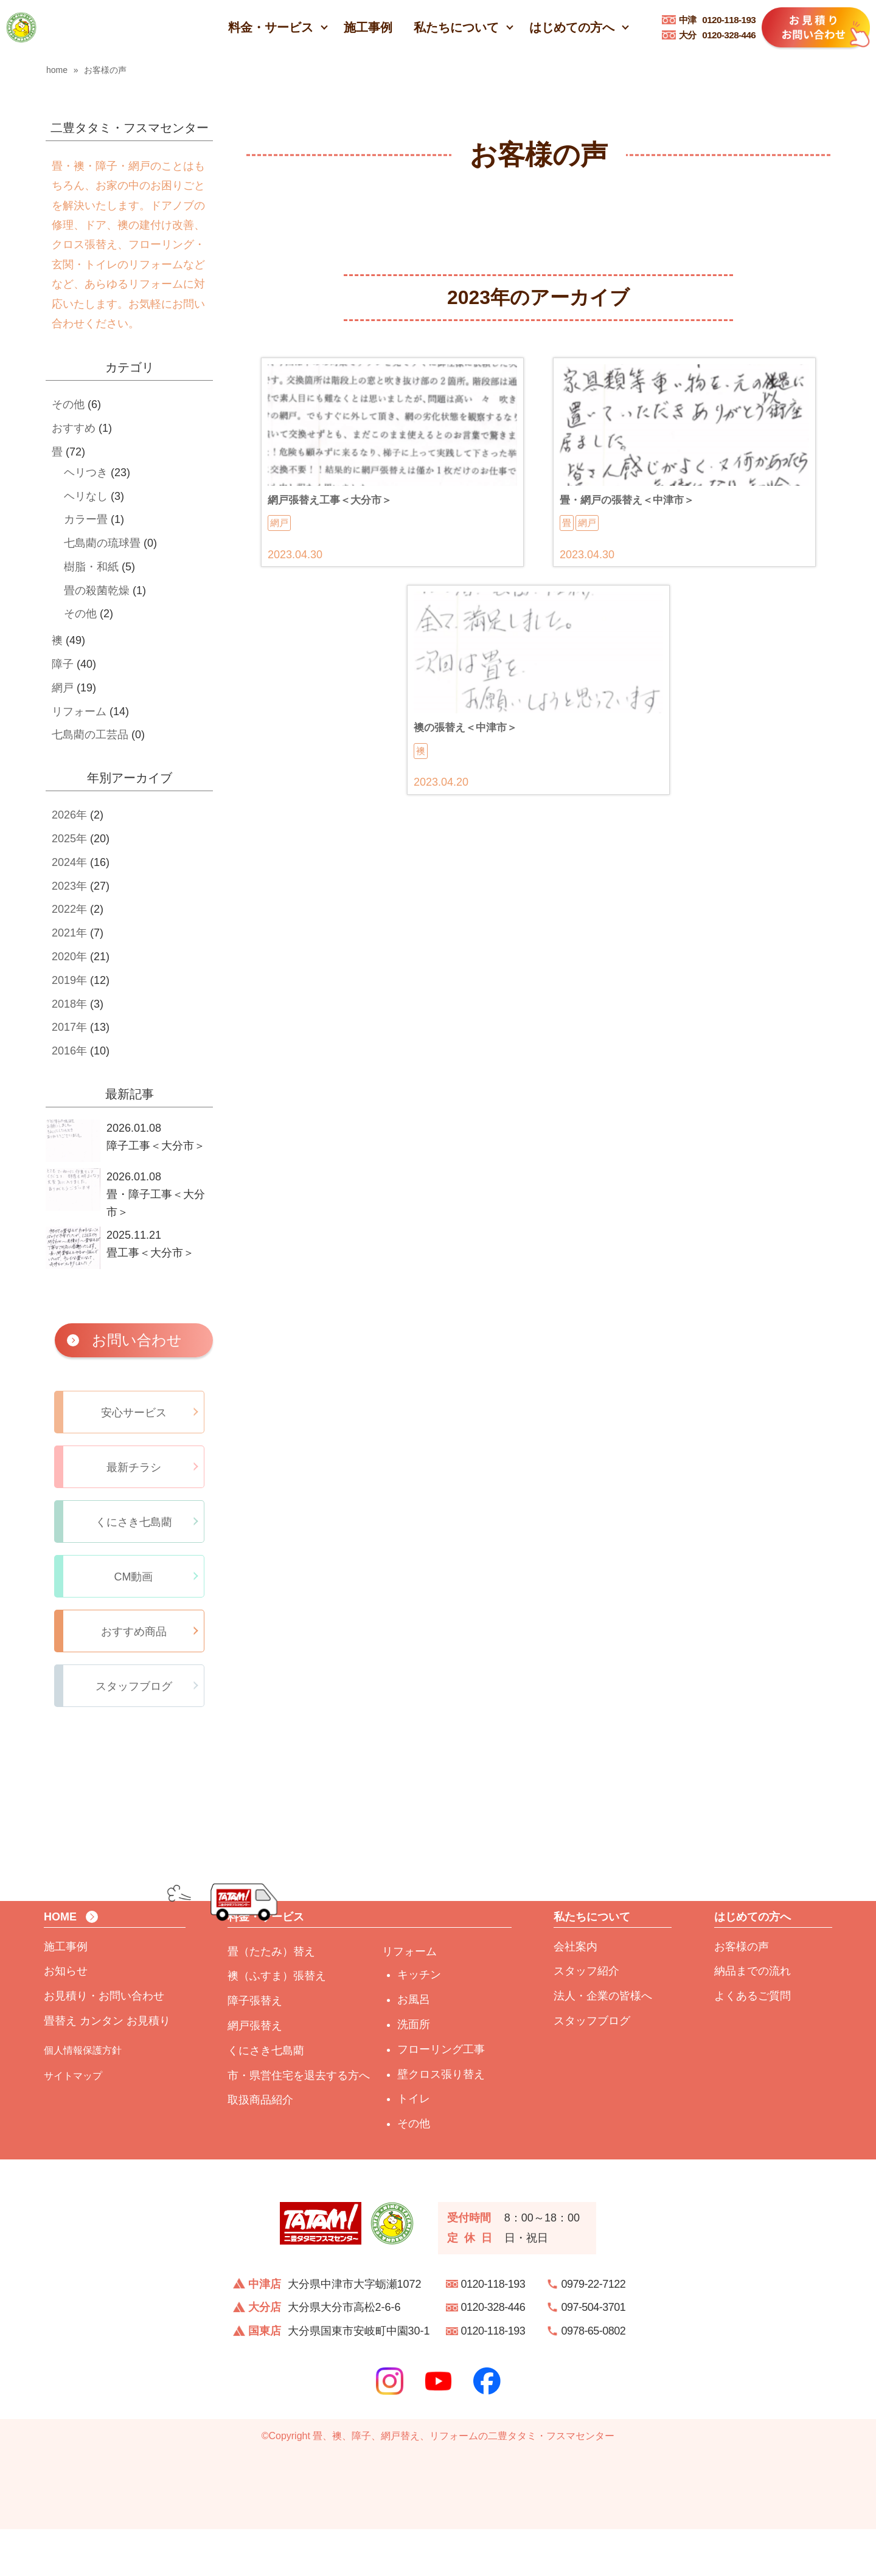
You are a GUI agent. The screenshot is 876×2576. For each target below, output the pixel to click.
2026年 (69, 815)
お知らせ (66, 2018)
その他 (68, 404)
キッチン (419, 2022)
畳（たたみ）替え (271, 1998)
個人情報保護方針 (83, 2097)
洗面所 (413, 2072)
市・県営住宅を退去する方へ (299, 2122)
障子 (63, 664)
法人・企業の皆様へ (603, 2043)
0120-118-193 (717, 20)
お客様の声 (741, 1993)
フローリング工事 (441, 2097)
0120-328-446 (717, 35)
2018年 (69, 1004)
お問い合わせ (137, 1340)
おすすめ (74, 428)
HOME (60, 1964)
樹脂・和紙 (91, 567)
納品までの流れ (752, 2018)
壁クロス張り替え (441, 2121)
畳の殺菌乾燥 (97, 590)
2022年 (69, 909)
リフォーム (79, 711)
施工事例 (368, 27)
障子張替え (255, 2048)
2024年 (69, 862)
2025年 (69, 839)
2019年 (69, 980)
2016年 (69, 1051)
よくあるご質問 (752, 2043)
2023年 (69, 886)
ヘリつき (86, 472)
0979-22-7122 (593, 2331)
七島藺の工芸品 (90, 735)
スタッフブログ (592, 2068)
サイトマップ (73, 2122)
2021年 (69, 933)
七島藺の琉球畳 (102, 543)
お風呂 (413, 2047)
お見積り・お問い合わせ (104, 2043)
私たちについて (456, 27)
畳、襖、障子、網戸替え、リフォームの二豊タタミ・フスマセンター (463, 2483)
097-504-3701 (593, 2355)
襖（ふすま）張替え (277, 2023)
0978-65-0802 (593, 2378)
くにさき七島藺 (266, 2098)
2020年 (69, 956)
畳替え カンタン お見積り (107, 2068)
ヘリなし (86, 496)
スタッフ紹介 (586, 2018)
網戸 (63, 688)
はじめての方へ (571, 27)
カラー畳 (86, 519)
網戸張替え (255, 2073)
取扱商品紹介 (260, 2147)
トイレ (413, 2146)
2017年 (69, 1027)
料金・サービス (270, 27)
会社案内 (575, 1993)
